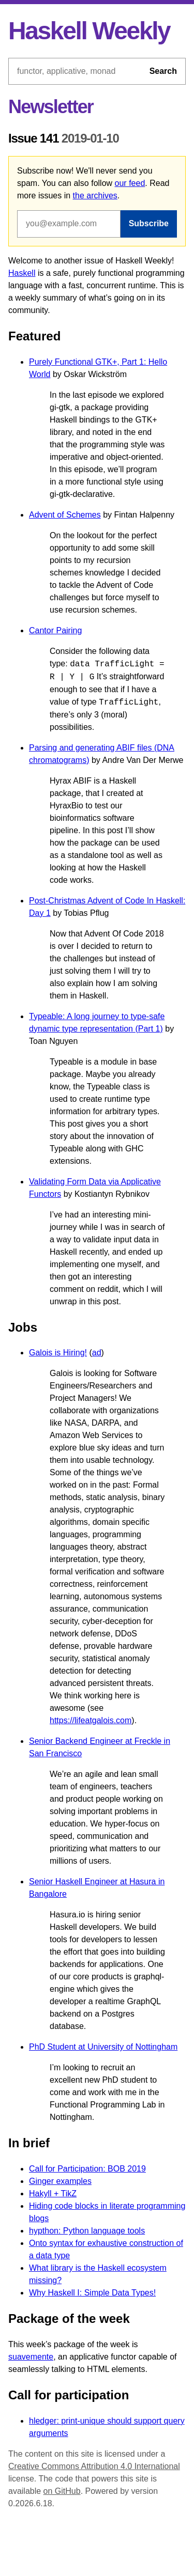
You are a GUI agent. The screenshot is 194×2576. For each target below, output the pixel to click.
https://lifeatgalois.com (90, 1720)
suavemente (30, 2356)
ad (96, 1352)
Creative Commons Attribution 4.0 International (94, 2466)
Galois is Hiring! (58, 1352)
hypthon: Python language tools (87, 2230)
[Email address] (69, 223)
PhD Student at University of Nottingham (103, 2046)
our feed (130, 183)
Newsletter (50, 106)
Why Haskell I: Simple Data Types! (92, 2292)
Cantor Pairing (55, 630)
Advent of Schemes (65, 514)
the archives (95, 195)
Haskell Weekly (89, 30)
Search (163, 71)
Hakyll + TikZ (53, 2193)
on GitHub (62, 2491)
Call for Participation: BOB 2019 (87, 2168)
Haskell (21, 273)
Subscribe (149, 223)
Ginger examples (60, 2181)
